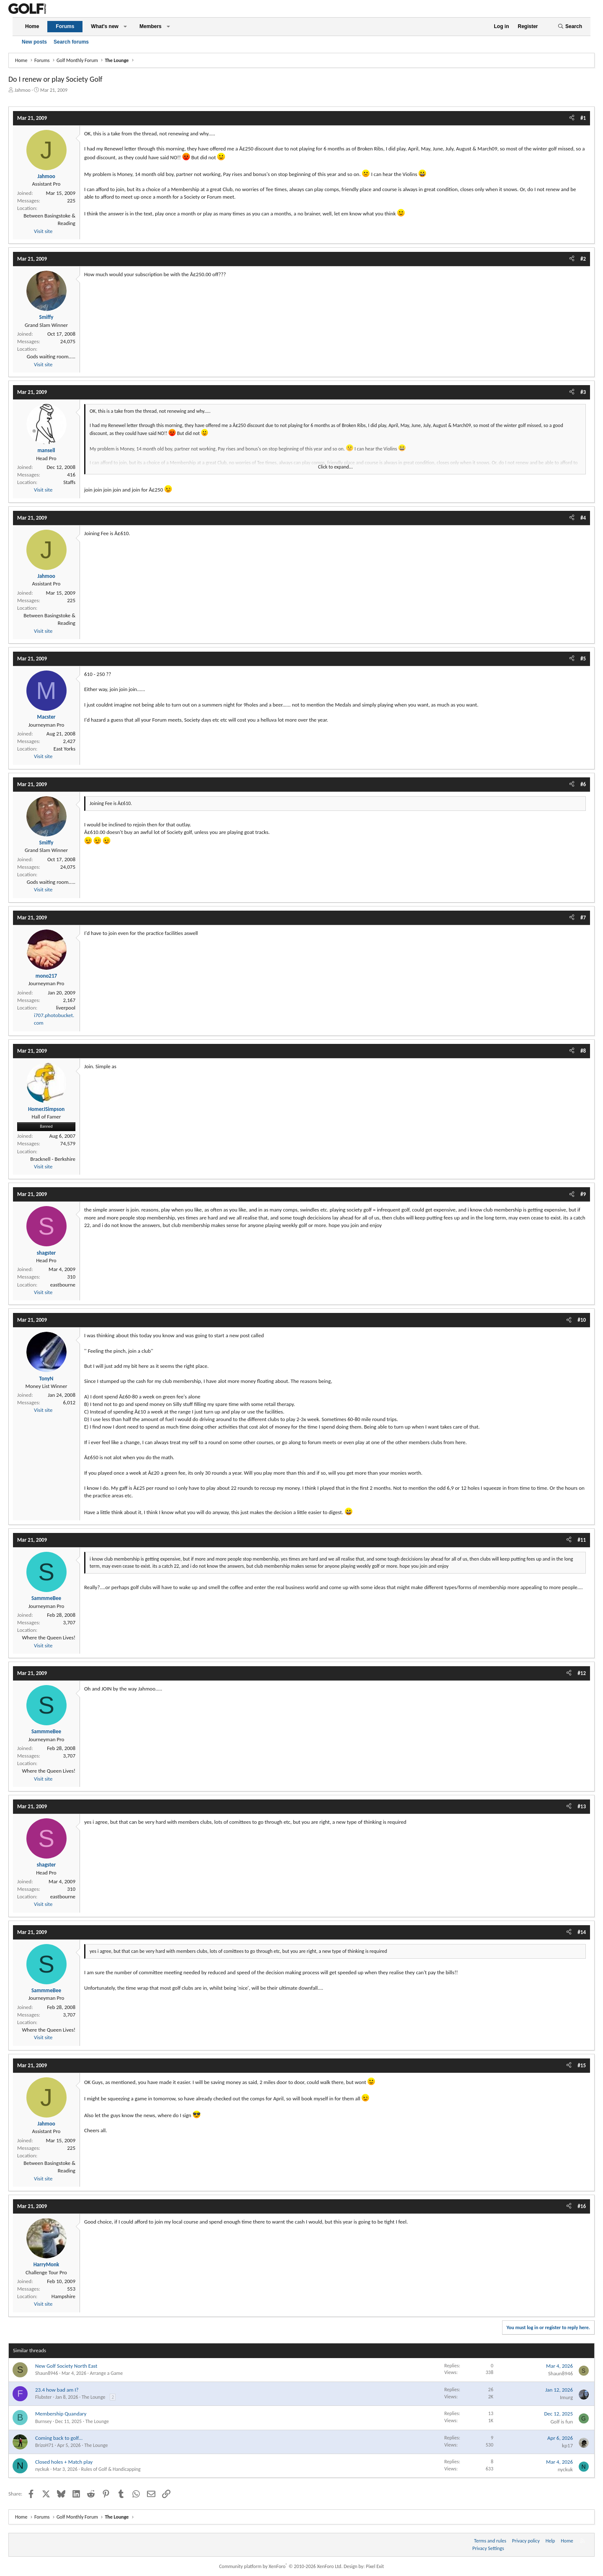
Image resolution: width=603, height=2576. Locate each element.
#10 (581, 1320)
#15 (581, 2065)
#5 (583, 658)
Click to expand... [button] (335, 467)
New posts (34, 42)
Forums (65, 26)
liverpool (65, 1008)
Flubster (43, 2397)
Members (150, 26)
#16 (581, 2206)
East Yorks (64, 749)
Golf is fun (561, 2421)
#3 (583, 392)
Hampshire (63, 2296)
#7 (583, 917)
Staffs (69, 482)
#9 (583, 1194)
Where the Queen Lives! (49, 1637)
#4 (583, 518)
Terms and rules (490, 2541)
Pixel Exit (375, 2566)
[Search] (570, 26)
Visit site (43, 231)
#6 (583, 784)
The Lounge (93, 2397)
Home (32, 26)
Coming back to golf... (58, 2438)
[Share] (571, 118)
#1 (583, 118)
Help (550, 2541)
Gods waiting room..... (51, 356)
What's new (105, 26)
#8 (583, 1051)
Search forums (71, 42)
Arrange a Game (106, 2373)
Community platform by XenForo (281, 2566)
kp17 (567, 2445)
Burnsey (43, 2421)
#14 (581, 1932)
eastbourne (62, 1285)
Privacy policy (526, 2541)
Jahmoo (23, 90)
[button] (125, 26)
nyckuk (42, 2469)
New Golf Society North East (66, 2366)
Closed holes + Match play (64, 2462)
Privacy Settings (488, 2548)
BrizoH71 (44, 2445)
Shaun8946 (46, 2373)
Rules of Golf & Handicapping (110, 2469)
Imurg (566, 2397)
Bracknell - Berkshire (52, 1159)
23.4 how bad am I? (57, 2390)
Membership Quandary (60, 2413)
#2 (583, 259)
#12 (581, 1673)
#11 (581, 1540)
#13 (581, 1806)
